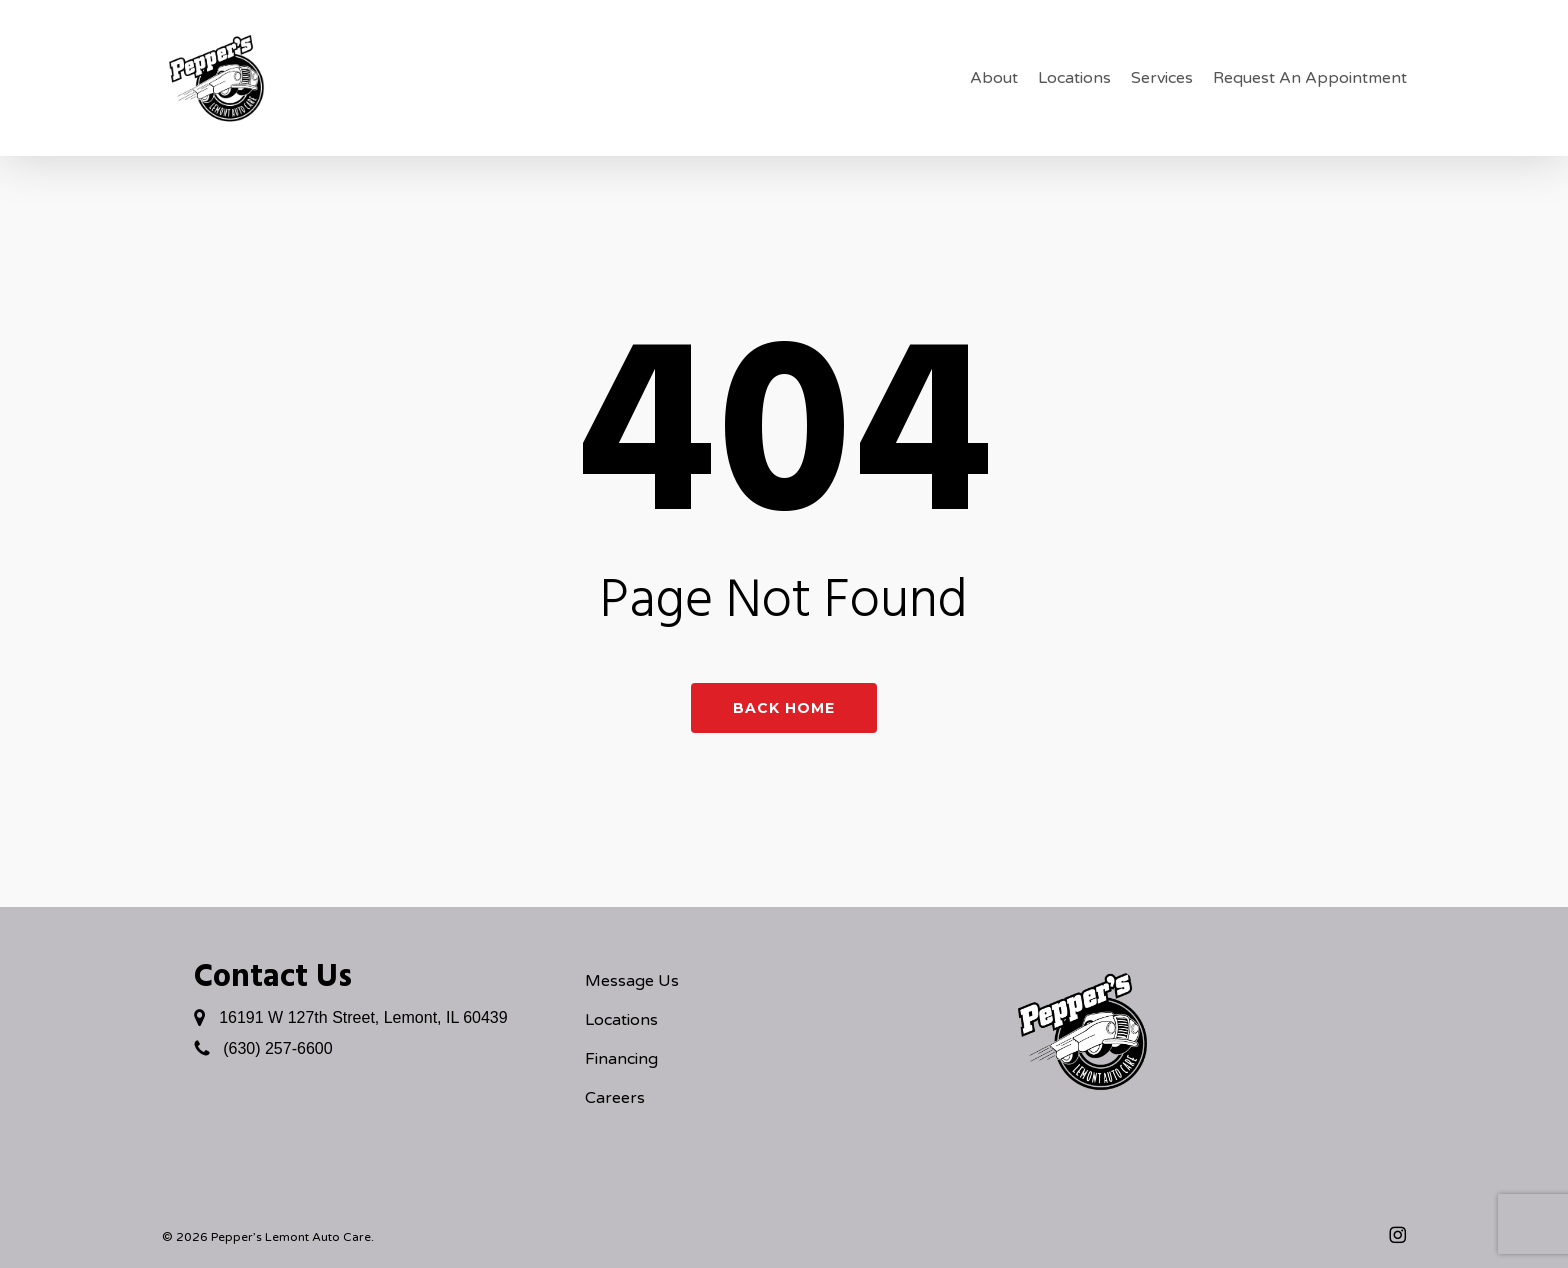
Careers (615, 1098)
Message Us (632, 981)
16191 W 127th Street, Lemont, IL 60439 (363, 1017)
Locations (621, 1020)
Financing (621, 1059)
